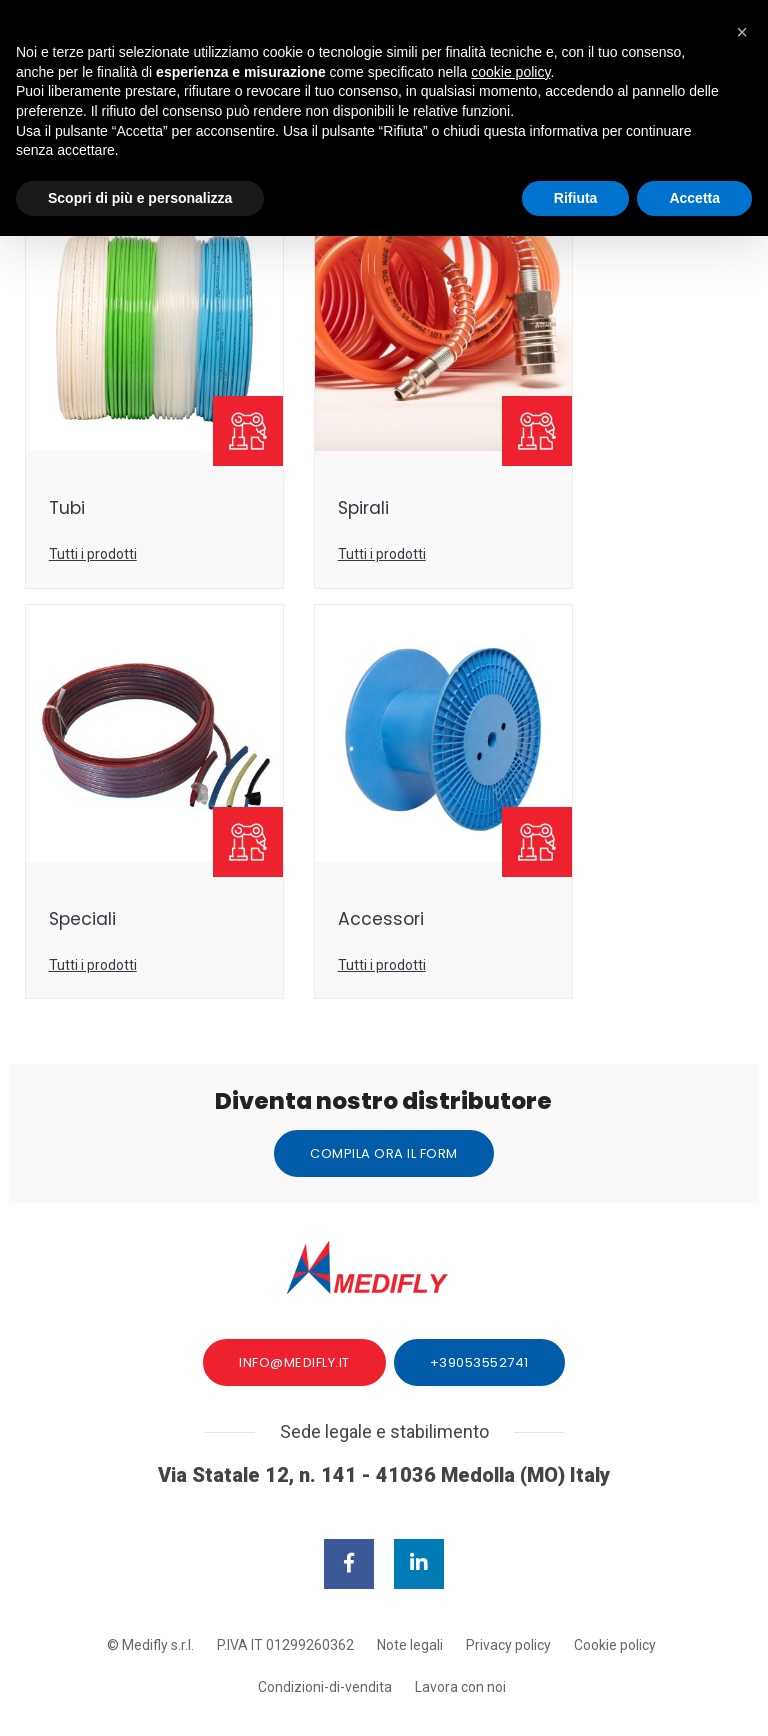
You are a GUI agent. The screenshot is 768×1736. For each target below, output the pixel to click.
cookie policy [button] (510, 85)
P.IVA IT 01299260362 (285, 1591)
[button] (742, 32)
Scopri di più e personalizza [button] (140, 211)
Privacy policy (508, 1591)
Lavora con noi (460, 1633)
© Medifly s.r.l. (150, 1591)
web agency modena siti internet (384, 1695)
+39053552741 (479, 1306)
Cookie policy (615, 1591)
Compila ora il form (384, 1090)
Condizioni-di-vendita (325, 1633)
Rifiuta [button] (576, 211)
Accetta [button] (694, 211)
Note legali (410, 1591)
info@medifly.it (294, 1306)
